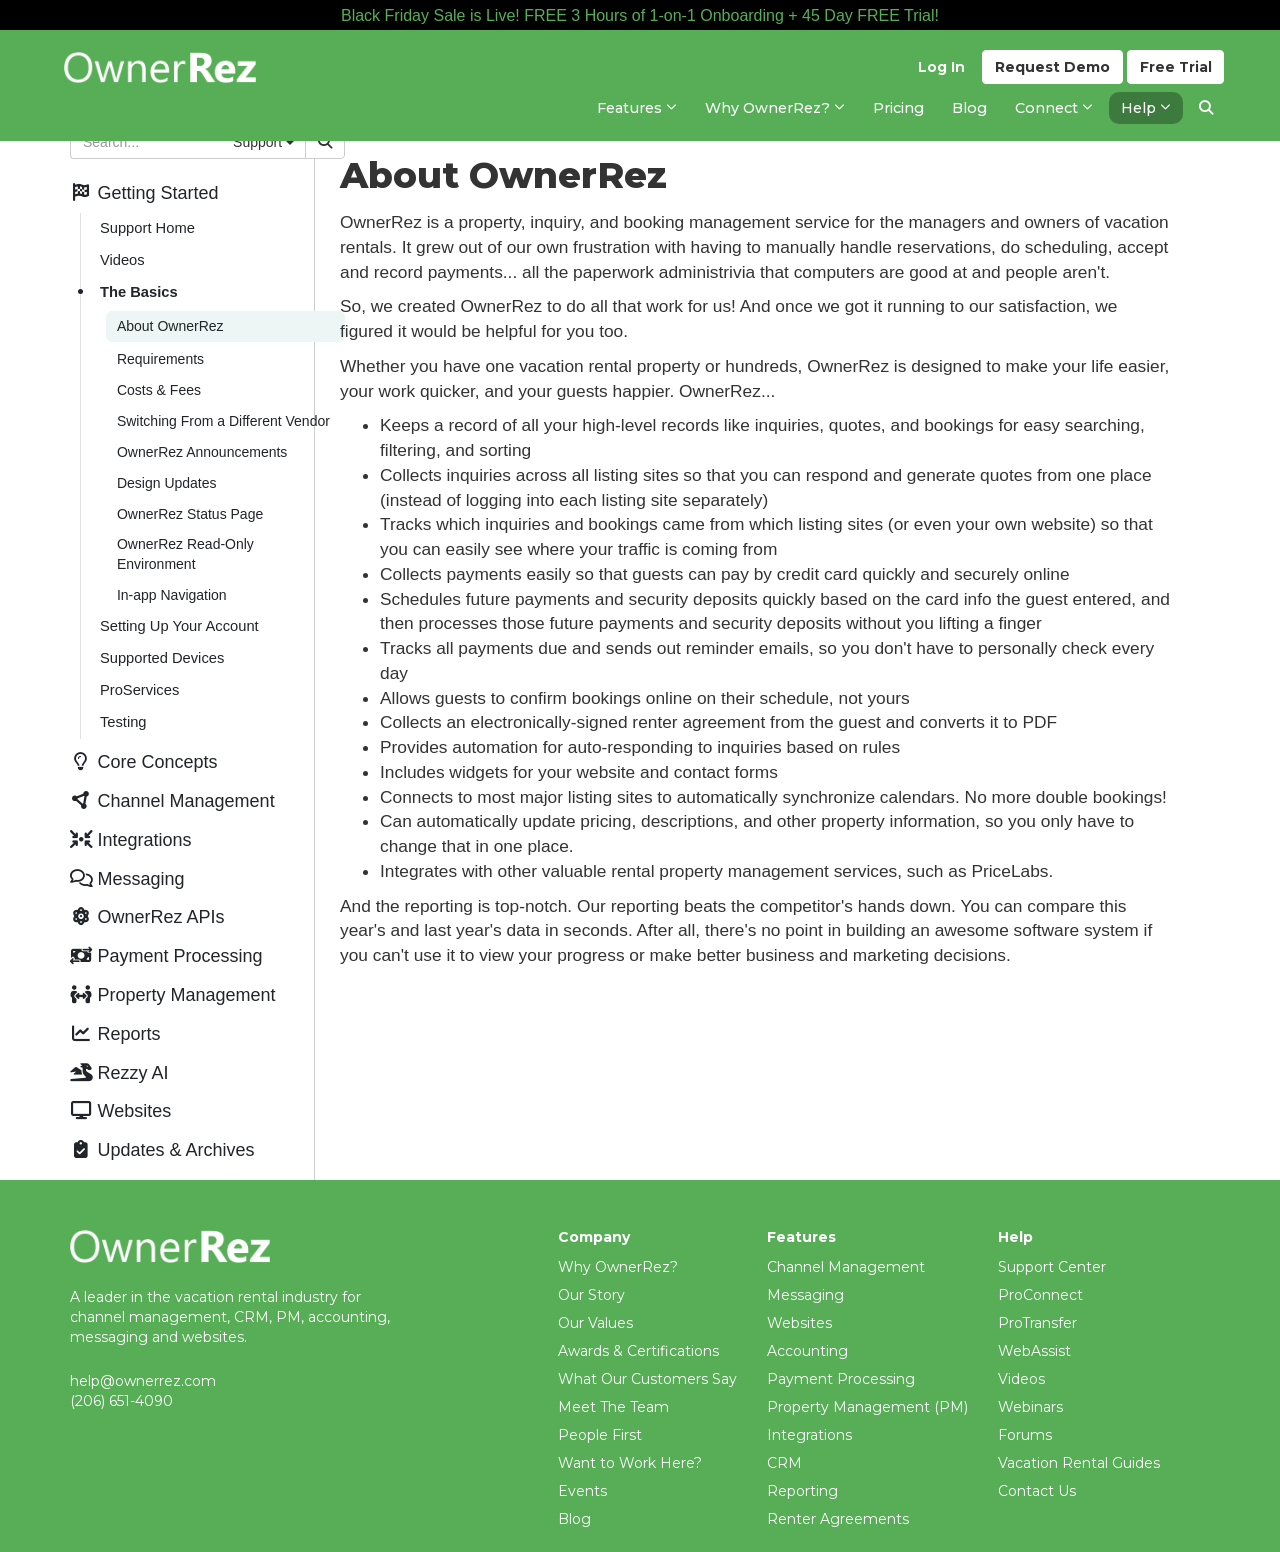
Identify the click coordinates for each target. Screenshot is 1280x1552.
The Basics (138, 289)
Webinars (1030, 1380)
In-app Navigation (171, 584)
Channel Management (846, 1240)
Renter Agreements (838, 1492)
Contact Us (1037, 1464)
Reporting (802, 1464)
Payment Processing (841, 1352)
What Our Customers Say (647, 1352)
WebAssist (1034, 1324)
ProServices (138, 676)
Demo (1051, 71)
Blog (574, 1492)
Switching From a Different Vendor (222, 414)
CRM (784, 1436)
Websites (799, 1296)
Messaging (805, 1268)
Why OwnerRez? (618, 1240)
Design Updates (166, 474)
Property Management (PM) (867, 1380)
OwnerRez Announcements (201, 444)
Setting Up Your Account (178, 614)
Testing (122, 707)
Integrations (809, 1408)
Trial (1175, 71)
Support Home (146, 227)
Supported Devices (161, 645)
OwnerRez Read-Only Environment (184, 544)
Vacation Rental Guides (1079, 1436)
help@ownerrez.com (143, 1353)
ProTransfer (1037, 1296)
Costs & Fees (158, 384)
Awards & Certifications (638, 1324)
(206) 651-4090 (121, 1373)
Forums (1025, 1408)
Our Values (595, 1296)
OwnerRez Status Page (189, 504)
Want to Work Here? (630, 1436)
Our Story (591, 1268)
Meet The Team (613, 1380)
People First (600, 1408)
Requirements (159, 354)
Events (582, 1464)
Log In (940, 71)
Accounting (807, 1324)
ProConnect (1040, 1268)
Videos (121, 258)
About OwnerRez (169, 322)
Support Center (1052, 1240)
